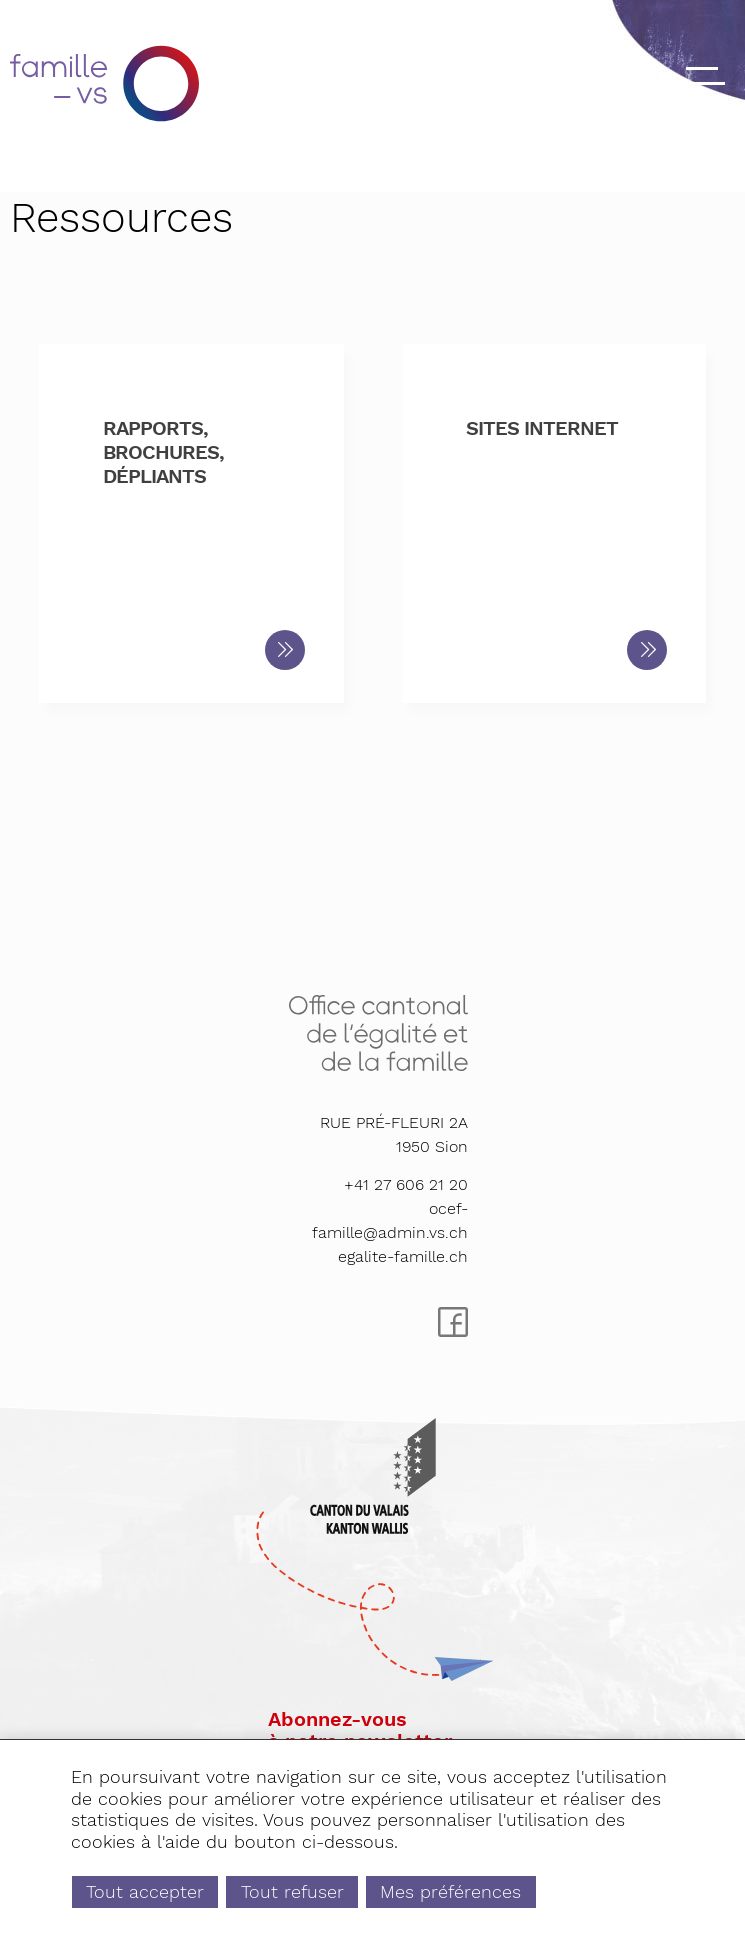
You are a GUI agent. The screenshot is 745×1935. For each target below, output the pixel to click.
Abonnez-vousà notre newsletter (360, 1730)
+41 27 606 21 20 (406, 1184)
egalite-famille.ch (403, 1256)
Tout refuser (292, 1891)
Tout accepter (145, 1891)
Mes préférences (450, 1891)
